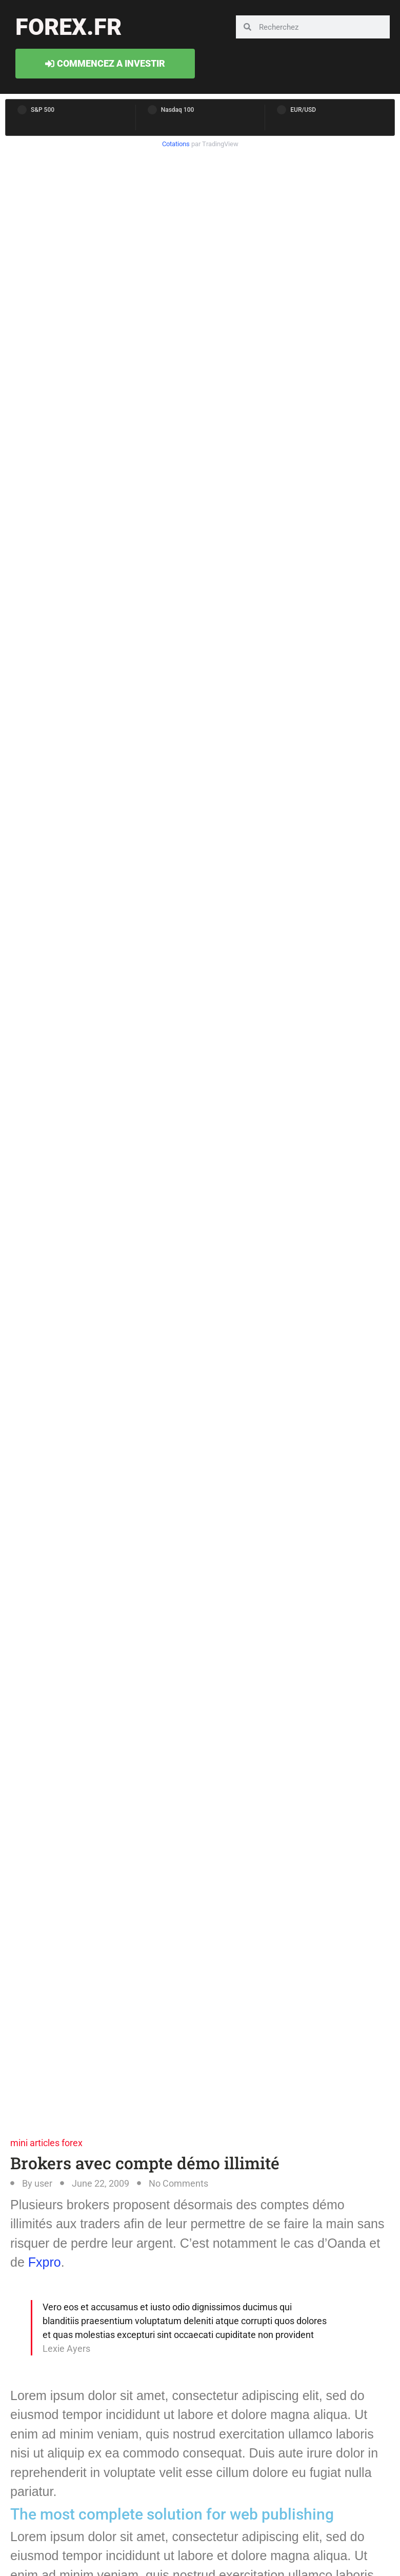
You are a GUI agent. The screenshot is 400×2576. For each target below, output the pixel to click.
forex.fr (68, 27)
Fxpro (44, 2262)
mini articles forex (46, 2142)
